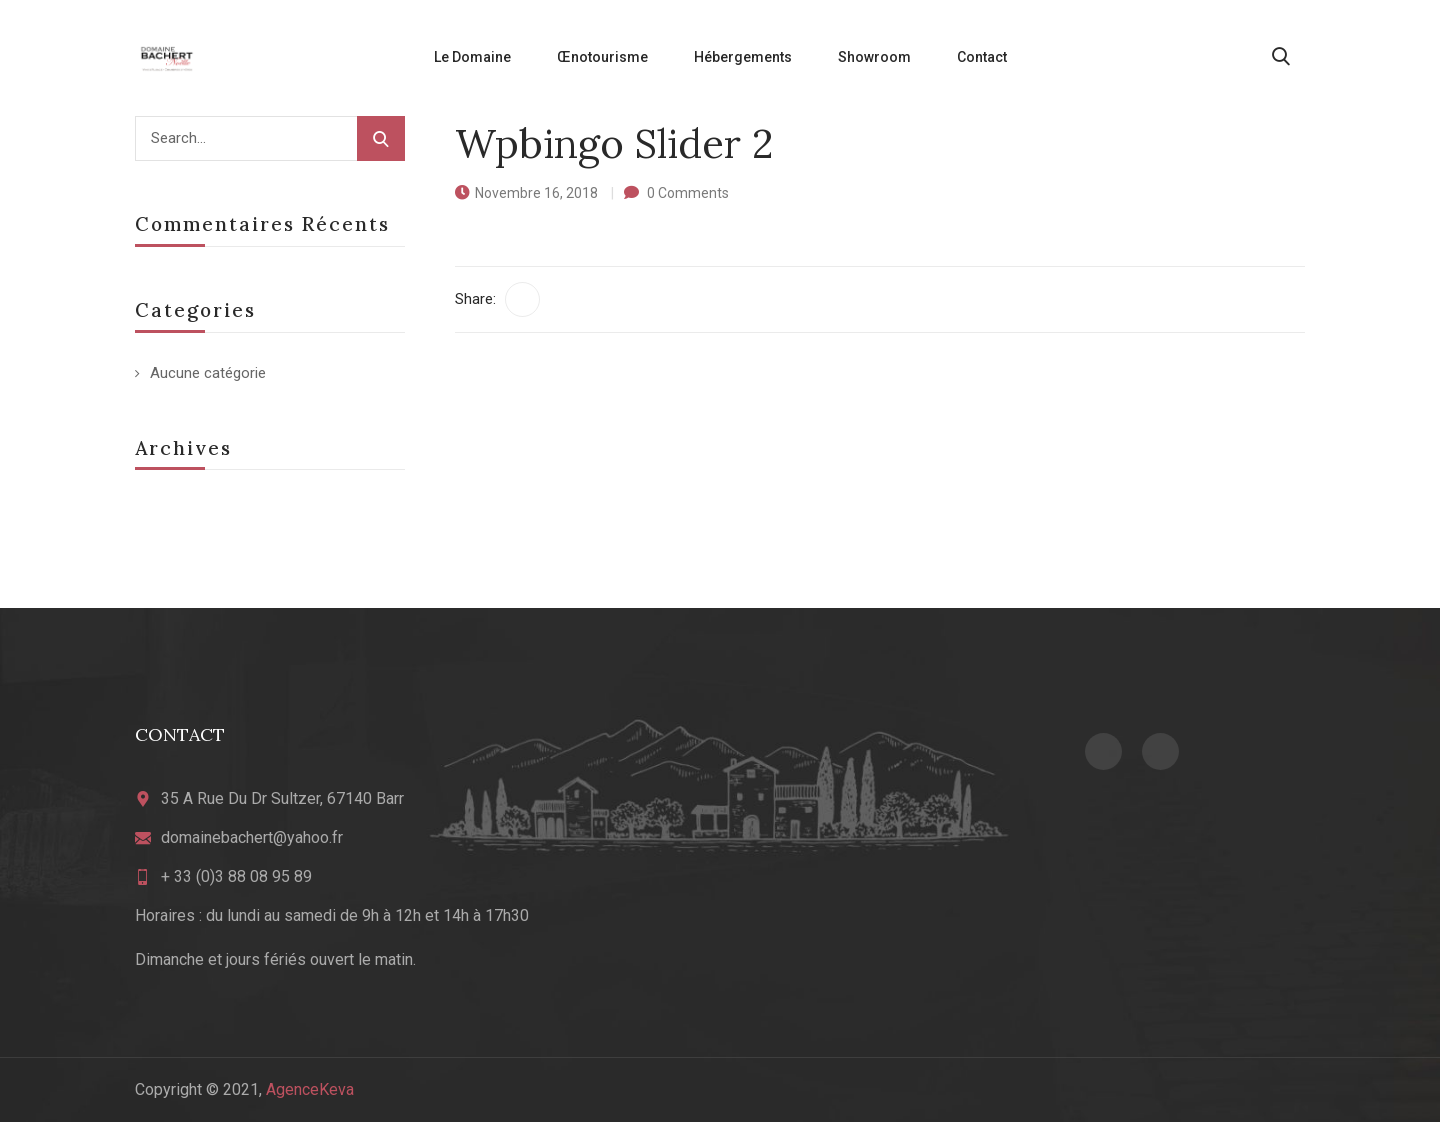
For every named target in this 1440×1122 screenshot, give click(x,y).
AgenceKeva (310, 1089)
